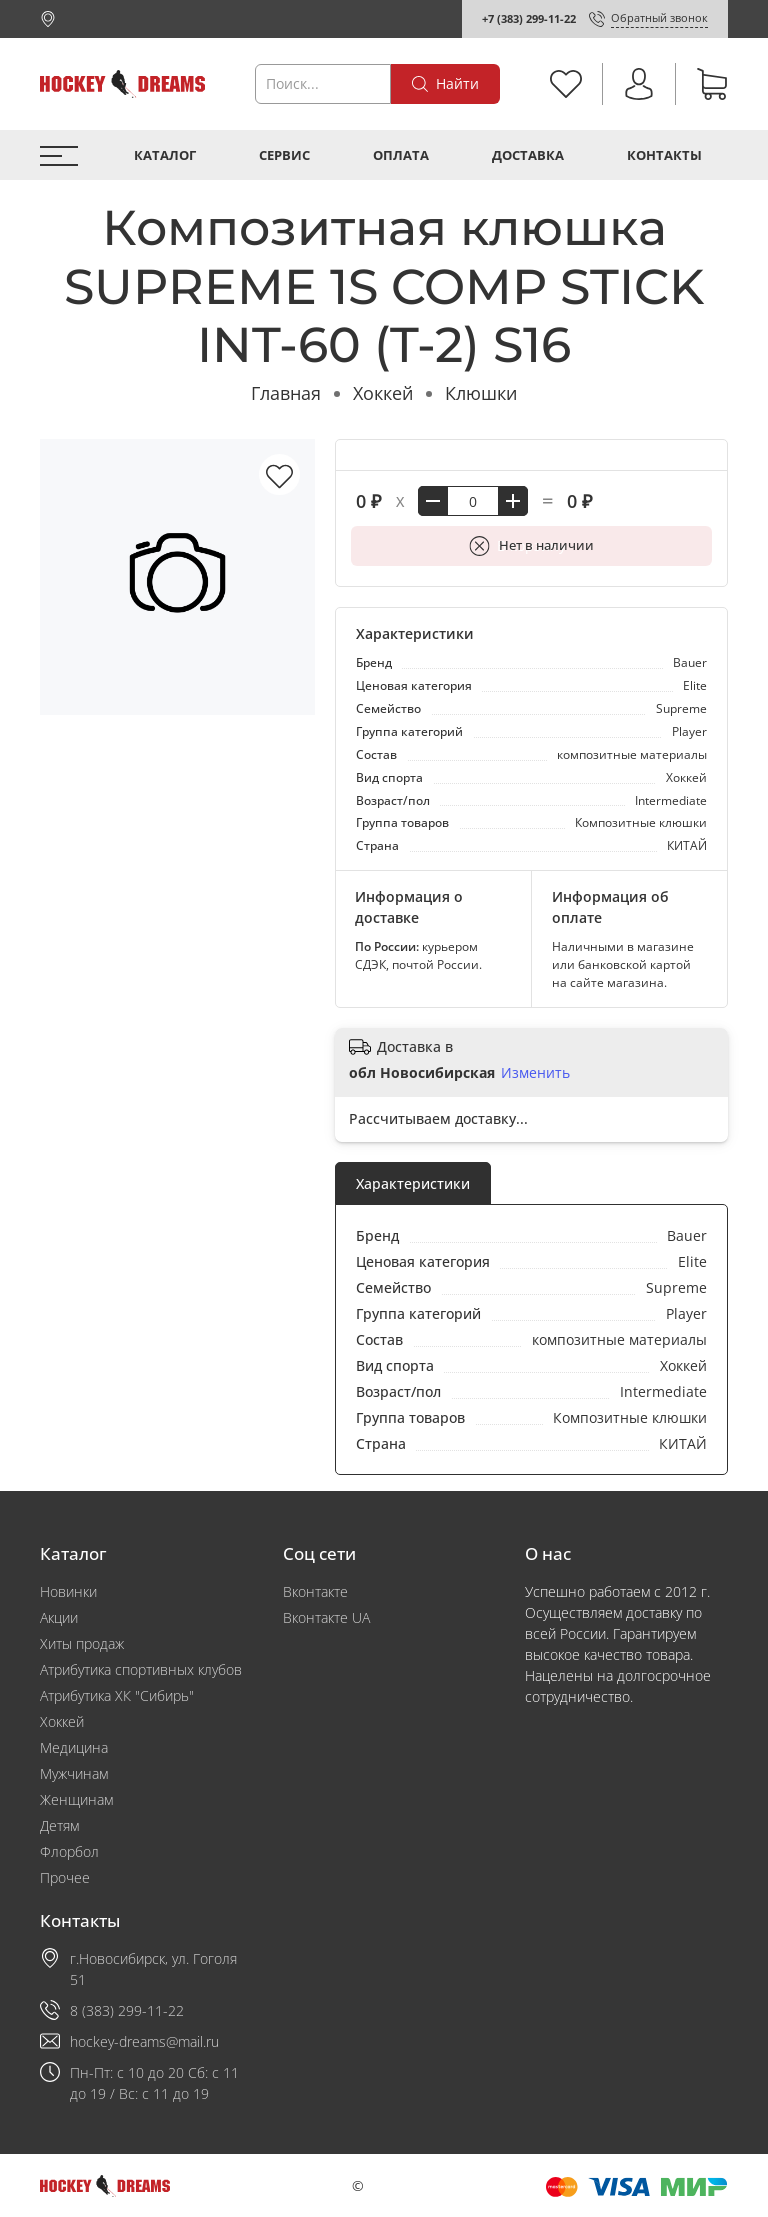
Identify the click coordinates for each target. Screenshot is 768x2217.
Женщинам (76, 1799)
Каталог (165, 155)
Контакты (664, 155)
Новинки (68, 1591)
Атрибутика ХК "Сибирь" (117, 1695)
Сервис (284, 155)
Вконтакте (315, 1591)
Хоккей (383, 393)
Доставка (528, 155)
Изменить (535, 1073)
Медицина (74, 1747)
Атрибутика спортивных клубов (141, 1669)
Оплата (401, 155)
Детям (59, 1825)
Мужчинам (74, 1773)
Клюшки (481, 393)
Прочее (65, 1877)
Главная (286, 393)
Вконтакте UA (326, 1617)
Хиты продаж (82, 1643)
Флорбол (69, 1851)
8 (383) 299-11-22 (127, 2010)
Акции (59, 1617)
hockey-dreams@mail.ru (144, 2041)
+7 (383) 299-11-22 (529, 18)
